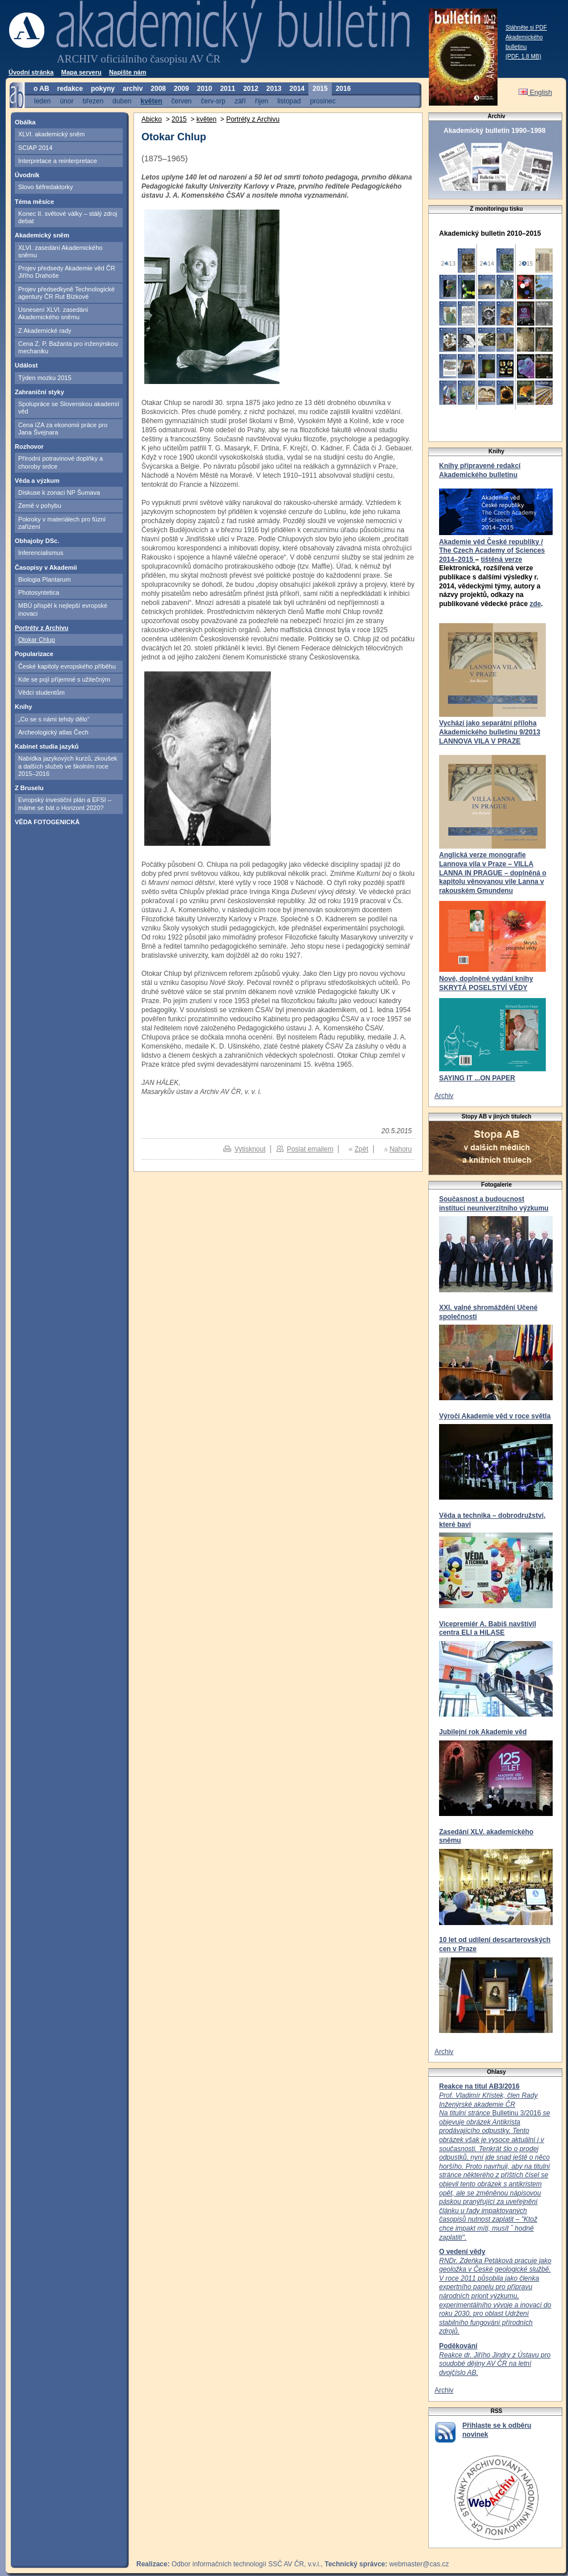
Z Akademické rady (45, 330)
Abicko (151, 119)
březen (92, 101)
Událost (26, 365)
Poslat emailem (310, 1149)
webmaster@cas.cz (419, 2564)
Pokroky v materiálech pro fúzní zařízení (62, 523)
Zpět (361, 1149)
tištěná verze (501, 559)
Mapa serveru (81, 72)
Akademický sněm (42, 235)
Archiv (444, 1096)
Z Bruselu (29, 787)
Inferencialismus (40, 552)
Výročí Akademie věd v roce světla (494, 1416)
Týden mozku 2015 (45, 377)
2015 (320, 89)
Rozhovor (29, 446)
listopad (288, 101)
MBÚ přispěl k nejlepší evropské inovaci (62, 609)
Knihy (23, 706)
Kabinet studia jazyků (46, 746)
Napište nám (127, 72)
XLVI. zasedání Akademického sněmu (60, 251)
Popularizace (34, 653)
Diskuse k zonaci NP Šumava (59, 492)
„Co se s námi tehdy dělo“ (53, 719)
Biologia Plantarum (44, 579)
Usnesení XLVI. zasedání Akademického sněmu (53, 313)
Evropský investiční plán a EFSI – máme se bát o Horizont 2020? (64, 803)
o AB (41, 89)
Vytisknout (250, 1149)
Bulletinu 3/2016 (494, 2166)
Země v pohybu (39, 505)
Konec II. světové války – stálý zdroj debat (67, 217)
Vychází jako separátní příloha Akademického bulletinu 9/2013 (489, 727)
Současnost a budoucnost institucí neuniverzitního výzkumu (494, 1203)
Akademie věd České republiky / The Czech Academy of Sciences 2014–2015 (492, 550)
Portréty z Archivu (41, 627)
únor (66, 101)
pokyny (103, 89)
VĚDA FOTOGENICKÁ (47, 822)
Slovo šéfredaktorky (45, 186)
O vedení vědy (462, 2252)
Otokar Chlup (36, 639)
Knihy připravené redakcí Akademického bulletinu (479, 470)
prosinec (323, 101)
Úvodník (27, 175)
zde (535, 604)
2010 (204, 89)
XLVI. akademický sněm (51, 134)
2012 (250, 89)
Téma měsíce (34, 201)
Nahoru (401, 1149)
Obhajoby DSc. (37, 540)
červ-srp (213, 101)
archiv (133, 89)
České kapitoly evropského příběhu (67, 666)
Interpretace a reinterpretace (57, 160)
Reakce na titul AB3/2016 (479, 2086)
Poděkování (458, 2346)
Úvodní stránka (31, 72)
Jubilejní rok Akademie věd (483, 1732)
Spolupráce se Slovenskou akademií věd (68, 407)
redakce (70, 89)
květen (151, 101)
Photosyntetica (38, 592)
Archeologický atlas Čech (53, 732)
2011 (227, 89)
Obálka (25, 122)
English (535, 93)
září (240, 101)
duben (121, 101)
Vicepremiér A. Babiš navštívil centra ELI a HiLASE (487, 1628)
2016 (343, 89)
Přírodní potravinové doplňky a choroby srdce (60, 462)
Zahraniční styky (39, 392)
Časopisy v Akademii (46, 567)
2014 (297, 89)
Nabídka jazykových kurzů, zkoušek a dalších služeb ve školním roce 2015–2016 (67, 766)
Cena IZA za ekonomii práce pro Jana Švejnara (62, 428)
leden (42, 101)
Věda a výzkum (37, 480)
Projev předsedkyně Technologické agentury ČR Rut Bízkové (66, 293)
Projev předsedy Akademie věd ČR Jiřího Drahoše (66, 272)
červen (182, 101)
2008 (158, 89)
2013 (274, 89)
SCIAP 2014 (35, 147)
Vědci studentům (41, 692)
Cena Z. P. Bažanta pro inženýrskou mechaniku (68, 347)
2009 (181, 89)
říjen (261, 101)
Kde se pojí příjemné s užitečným (64, 679)
